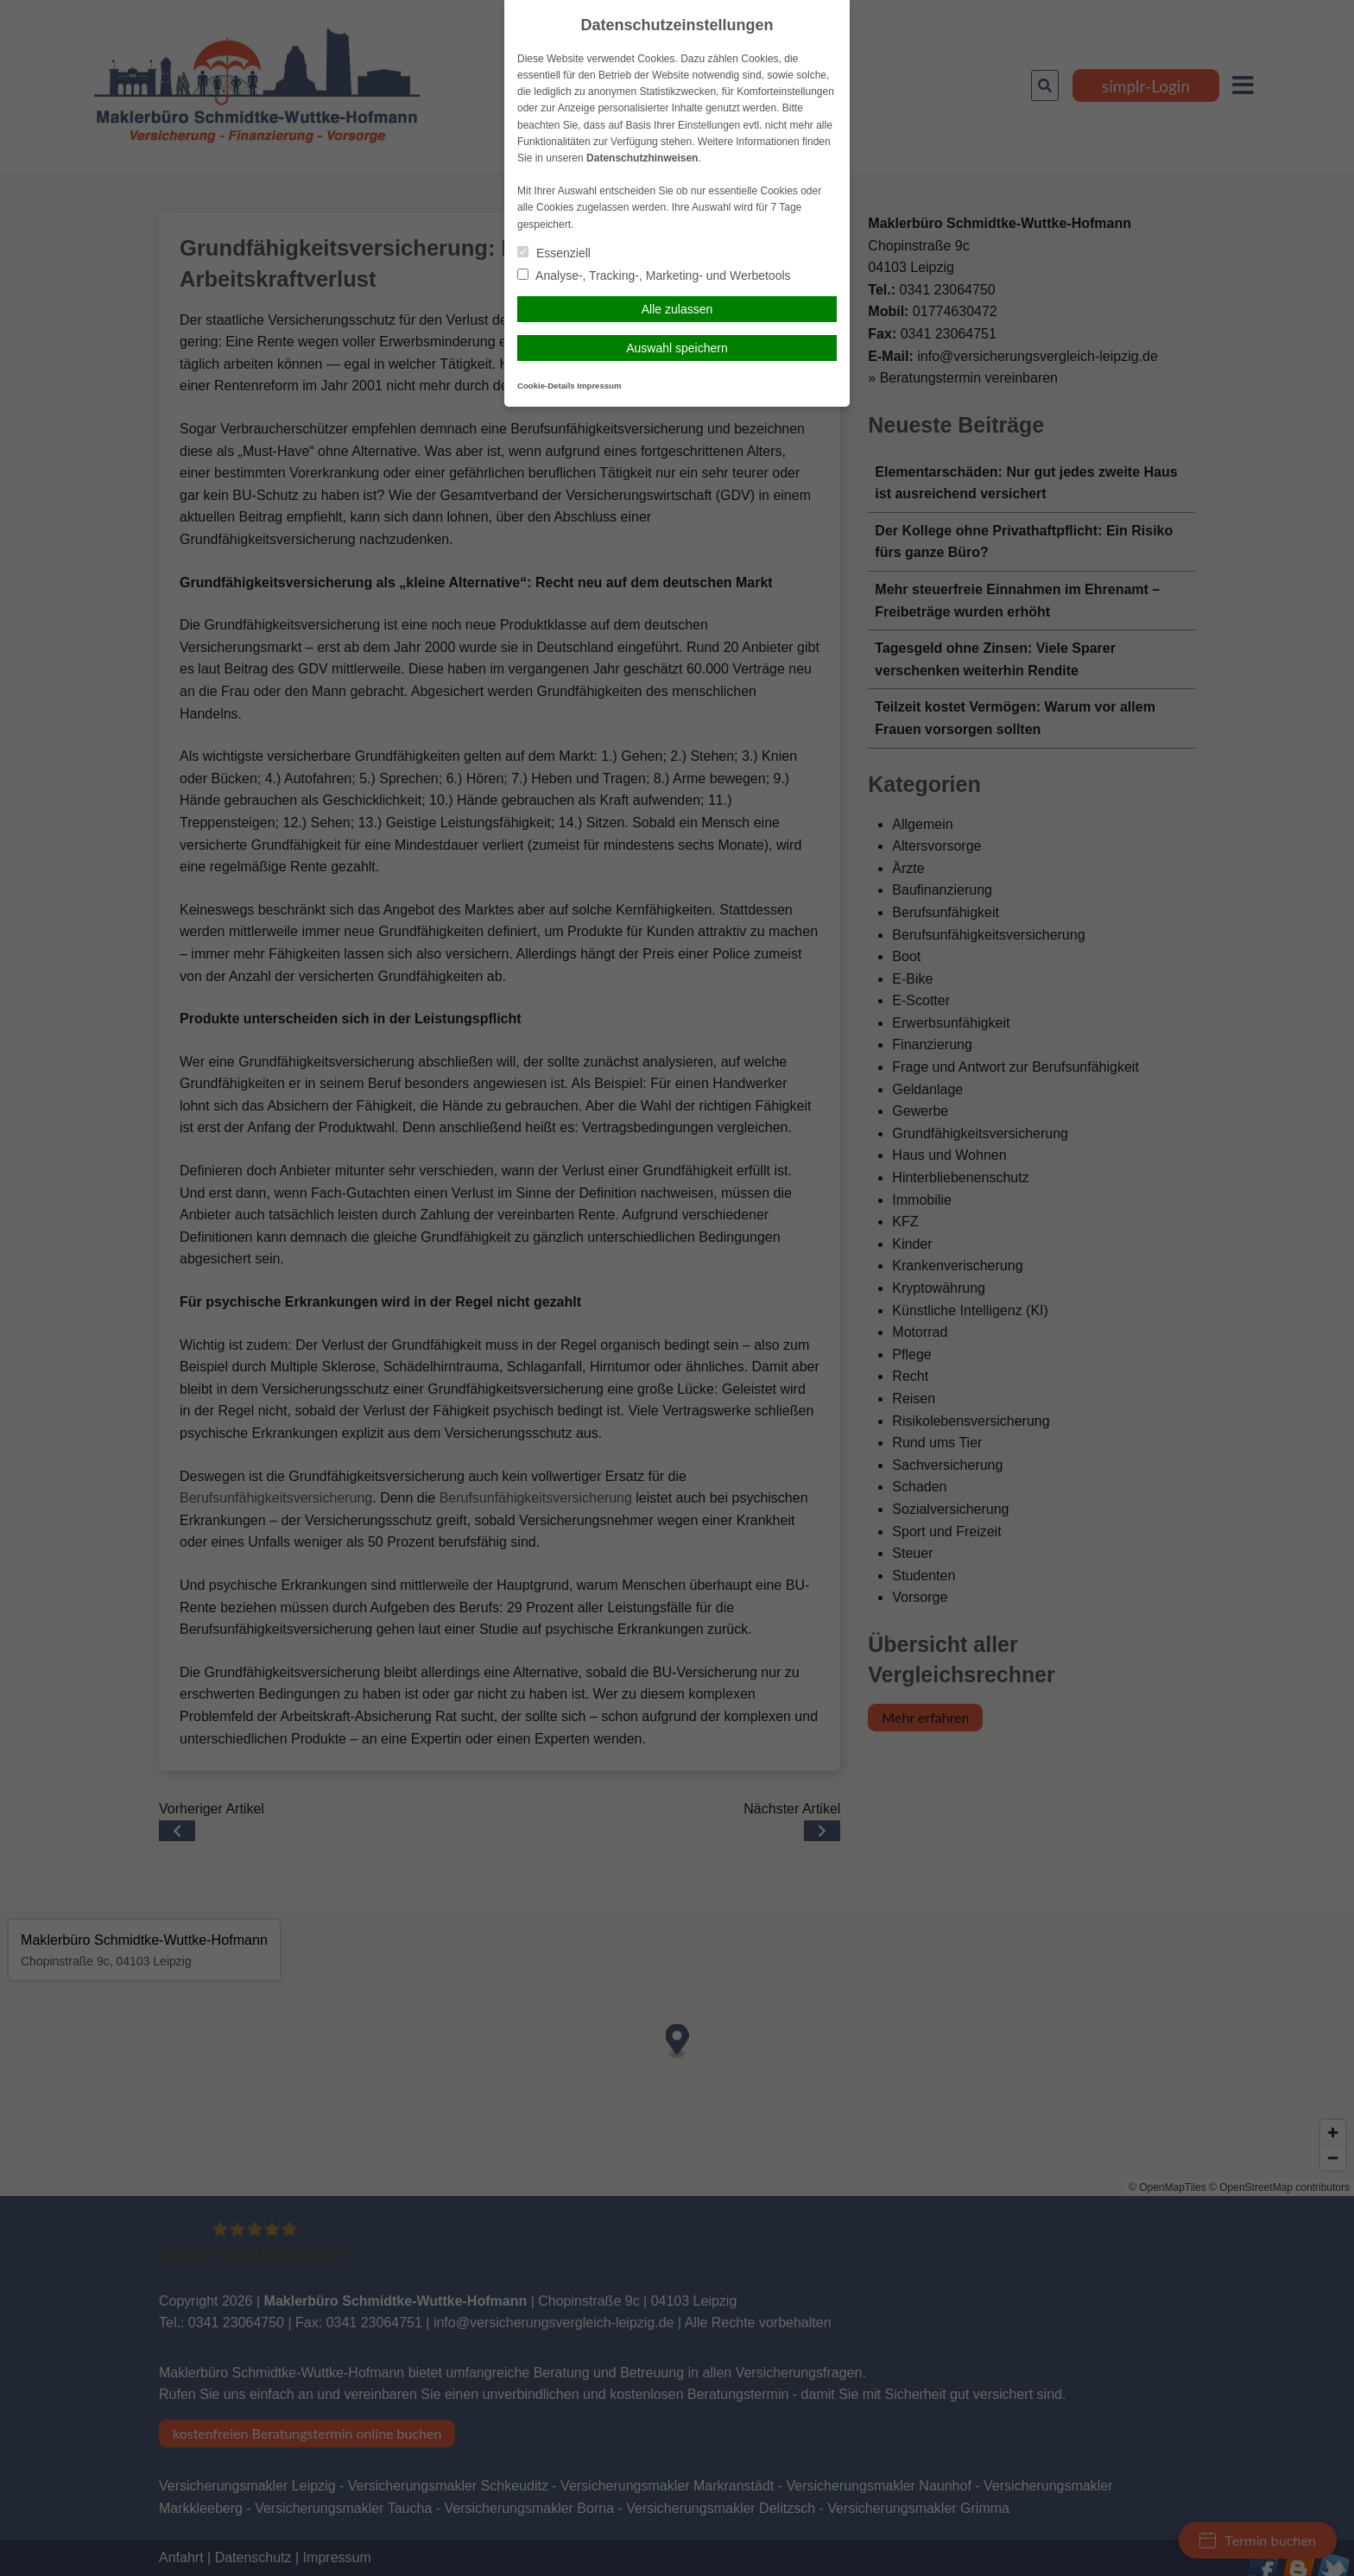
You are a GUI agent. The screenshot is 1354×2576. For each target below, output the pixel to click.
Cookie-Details (546, 385)
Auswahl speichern (677, 348)
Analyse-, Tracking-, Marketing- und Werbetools (654, 275)
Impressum (599, 385)
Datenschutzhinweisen (642, 158)
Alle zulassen (677, 309)
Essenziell (554, 253)
